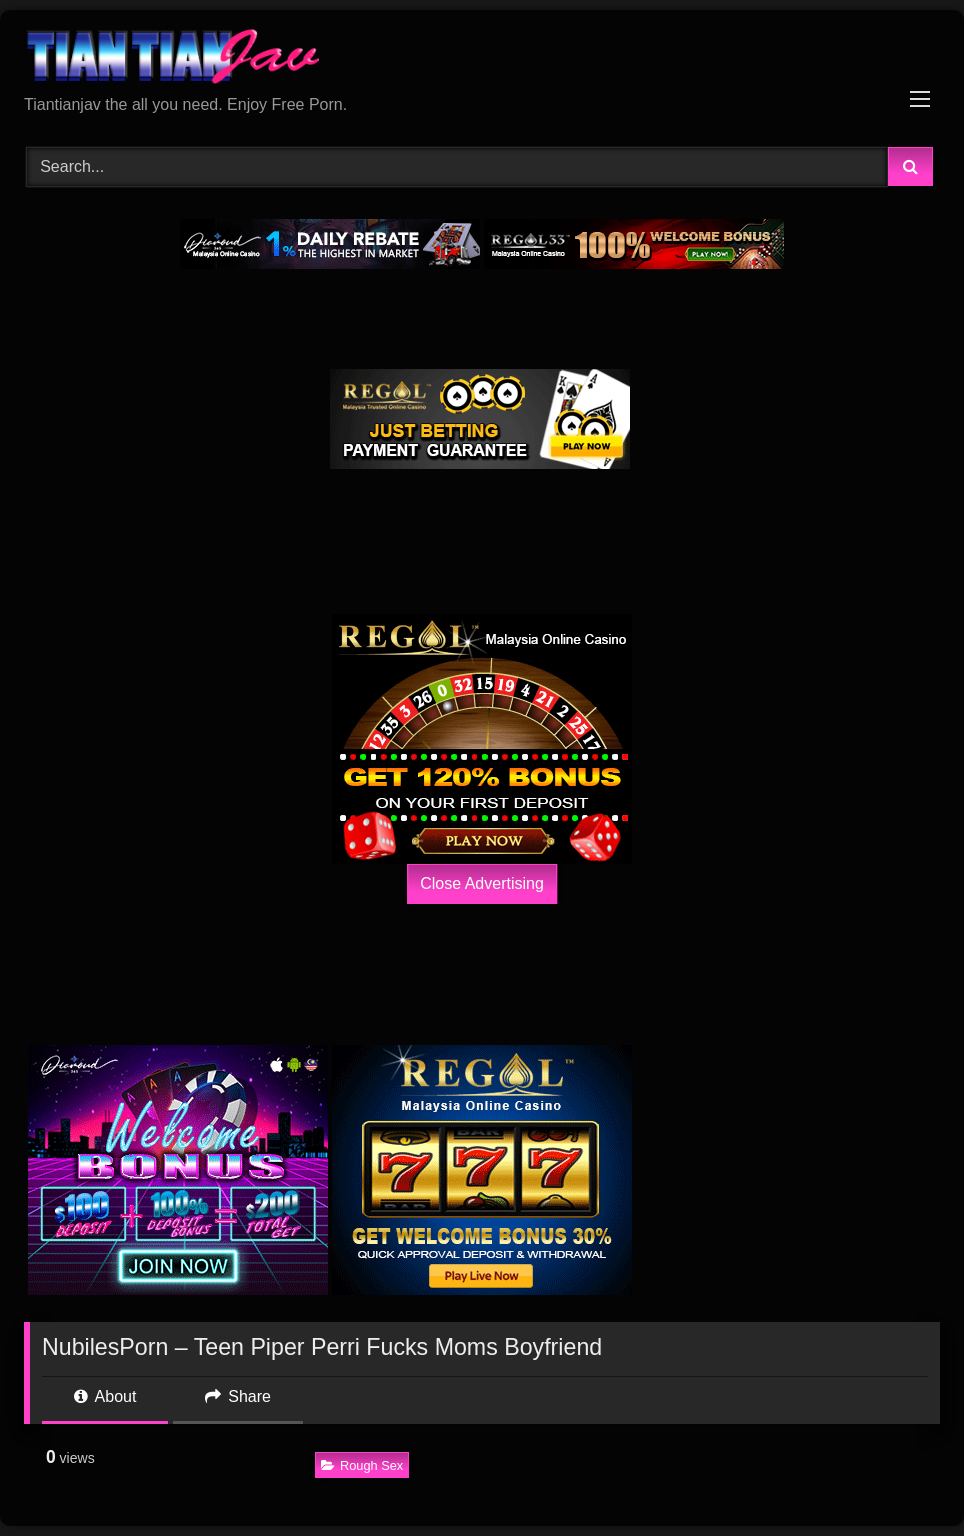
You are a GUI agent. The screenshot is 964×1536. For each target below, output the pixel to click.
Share (238, 1396)
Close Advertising (482, 883)
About (105, 1396)
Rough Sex (362, 1465)
